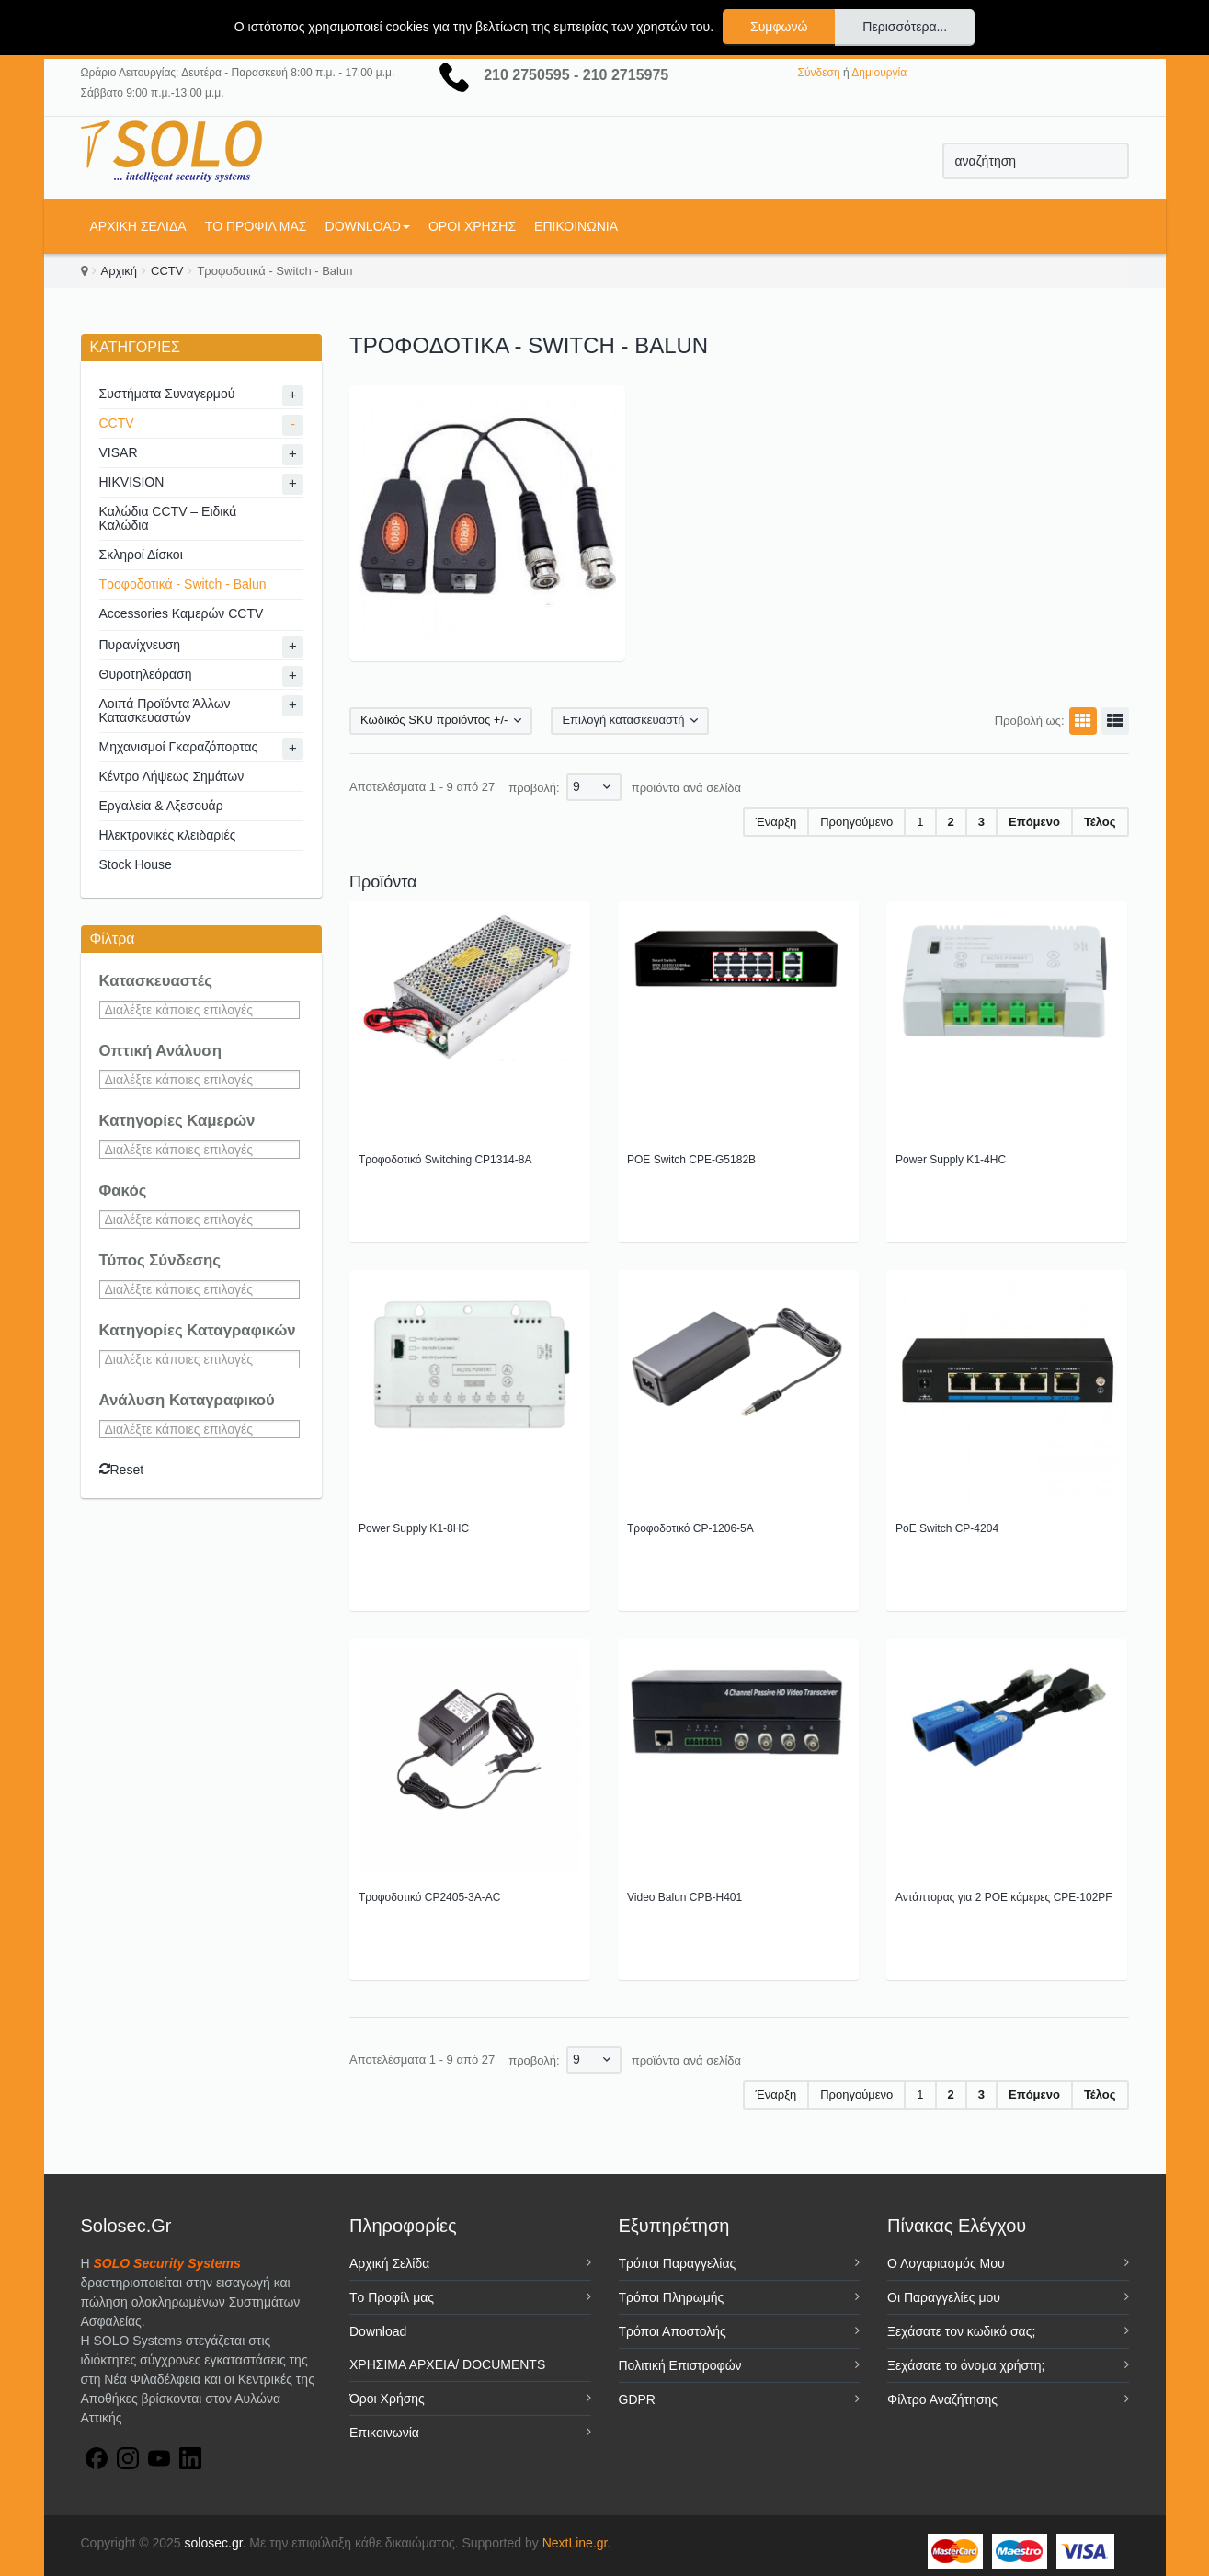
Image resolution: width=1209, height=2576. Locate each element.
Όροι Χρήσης (472, 226)
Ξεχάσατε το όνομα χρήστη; (965, 2365)
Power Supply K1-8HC (414, 1528)
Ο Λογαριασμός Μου (946, 2263)
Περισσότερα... (904, 26)
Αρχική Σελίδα (138, 226)
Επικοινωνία (576, 226)
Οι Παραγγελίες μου (943, 2297)
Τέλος (1100, 822)
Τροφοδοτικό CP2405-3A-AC (429, 1897)
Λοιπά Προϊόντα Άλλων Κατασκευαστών (165, 710)
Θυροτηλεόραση (145, 674)
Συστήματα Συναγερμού (167, 393)
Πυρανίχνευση (140, 644)
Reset (121, 1469)
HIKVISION (132, 482)
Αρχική (119, 271)
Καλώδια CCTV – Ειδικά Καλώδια (168, 518)
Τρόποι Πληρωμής (671, 2297)
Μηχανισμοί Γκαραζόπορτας (178, 746)
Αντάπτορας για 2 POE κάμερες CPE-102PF (1003, 1897)
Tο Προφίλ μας (256, 226)
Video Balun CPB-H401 (684, 1897)
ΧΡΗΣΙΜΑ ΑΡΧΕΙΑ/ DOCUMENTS (447, 2364)
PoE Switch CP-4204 (946, 1528)
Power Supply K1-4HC (950, 1159)
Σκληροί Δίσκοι (141, 554)
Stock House (135, 864)
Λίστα (1112, 721)
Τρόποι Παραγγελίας (677, 2263)
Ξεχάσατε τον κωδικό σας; (961, 2331)
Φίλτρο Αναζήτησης (942, 2399)
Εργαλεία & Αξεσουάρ (161, 805)
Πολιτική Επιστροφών (680, 2365)
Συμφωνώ (778, 26)
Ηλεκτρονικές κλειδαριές (167, 835)
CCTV (167, 271)
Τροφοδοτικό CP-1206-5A (690, 1528)
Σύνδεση (819, 72)
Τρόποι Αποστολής (672, 2331)
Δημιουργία (879, 72)
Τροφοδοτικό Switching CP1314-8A (445, 1159)
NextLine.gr (575, 2543)
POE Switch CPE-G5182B (691, 1159)
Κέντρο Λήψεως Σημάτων (172, 776)
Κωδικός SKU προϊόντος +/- (434, 720)
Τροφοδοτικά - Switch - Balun (183, 584)
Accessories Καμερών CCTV (181, 613)
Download (367, 226)
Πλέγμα (1080, 721)
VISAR (118, 452)
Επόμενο (1034, 822)
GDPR (637, 2399)
